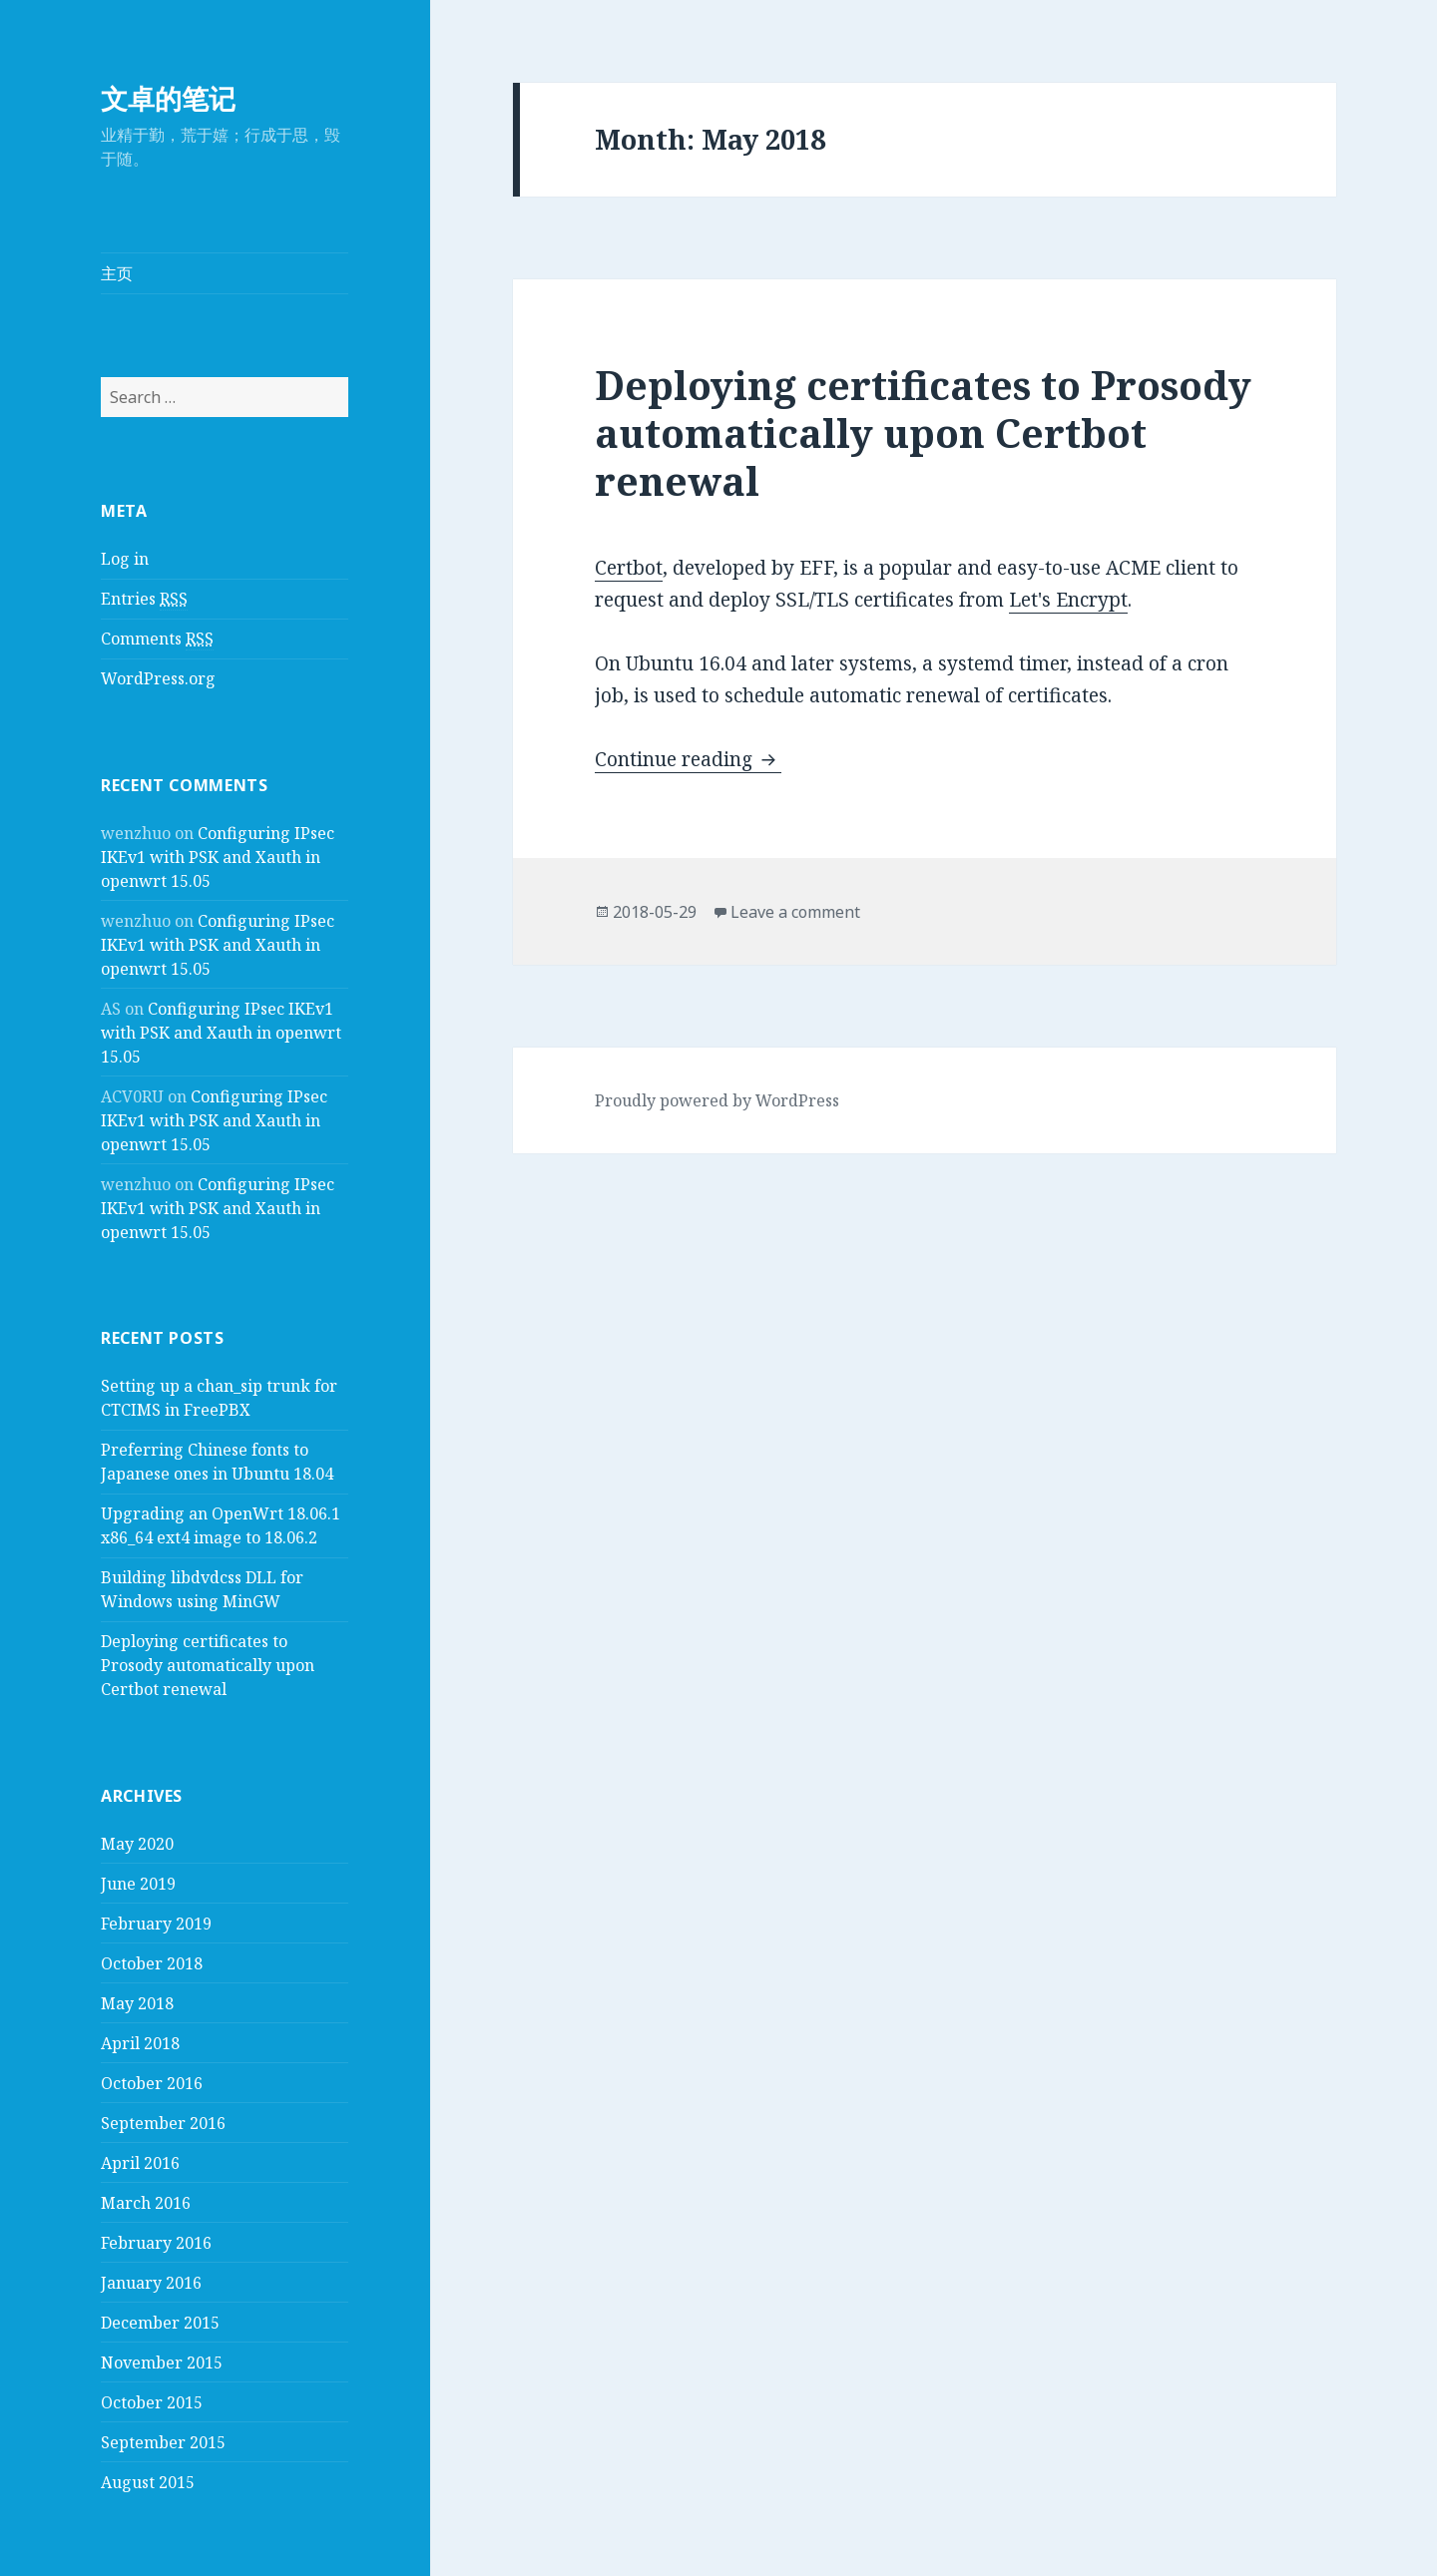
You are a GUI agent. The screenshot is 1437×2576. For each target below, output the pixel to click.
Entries (144, 599)
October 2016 (152, 2083)
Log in (125, 559)
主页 (117, 273)
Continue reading (688, 759)
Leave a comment (795, 912)
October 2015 (152, 2402)
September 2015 (163, 2442)
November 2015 (162, 2362)
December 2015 (160, 2323)
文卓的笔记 (168, 98)
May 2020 (137, 1844)
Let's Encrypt (1068, 600)
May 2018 (137, 2003)
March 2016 (146, 2203)
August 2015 (148, 2482)
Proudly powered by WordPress (717, 1100)
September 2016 (163, 2123)
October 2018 (152, 1963)
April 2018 (140, 2043)
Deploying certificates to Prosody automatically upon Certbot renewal (207, 1665)
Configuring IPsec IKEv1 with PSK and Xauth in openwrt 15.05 (217, 857)
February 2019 (156, 1923)
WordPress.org (158, 678)
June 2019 (138, 1884)
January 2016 (151, 2283)
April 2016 (140, 2163)
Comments (157, 639)
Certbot (629, 568)
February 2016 (156, 2243)
